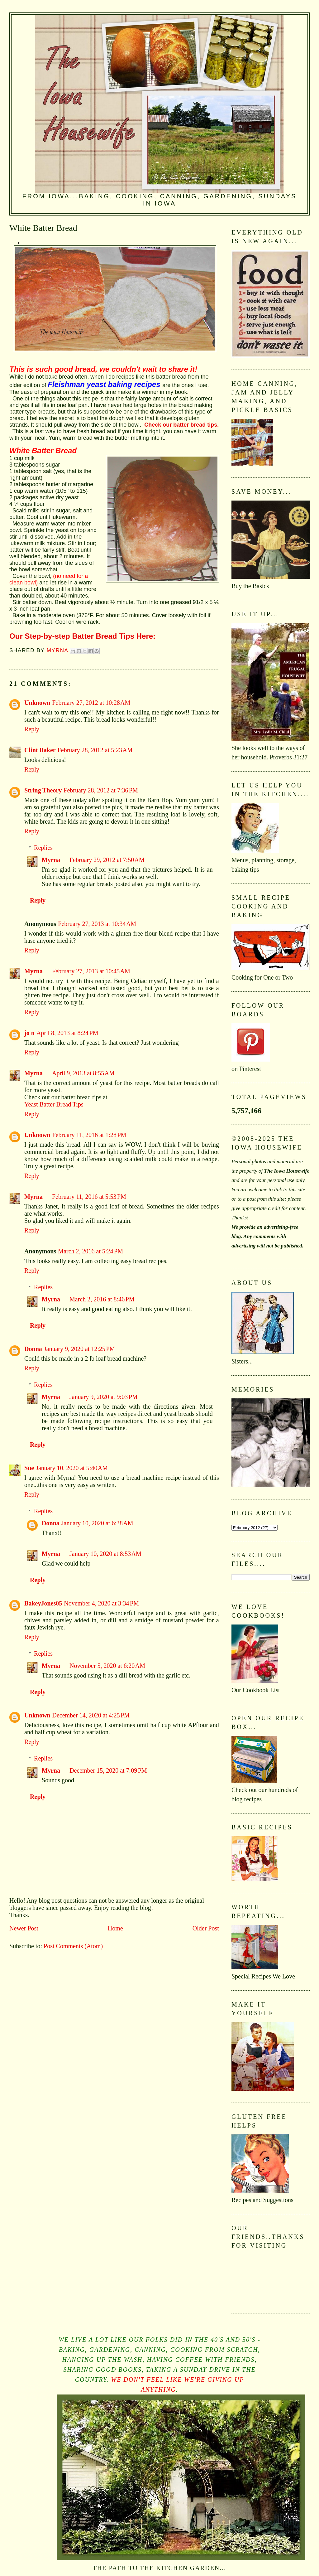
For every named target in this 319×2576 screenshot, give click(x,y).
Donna (33, 1348)
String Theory (43, 790)
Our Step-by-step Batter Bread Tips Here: (82, 636)
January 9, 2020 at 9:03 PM (103, 1396)
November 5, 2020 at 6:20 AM (107, 1665)
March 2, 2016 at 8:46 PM (102, 1299)
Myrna (51, 859)
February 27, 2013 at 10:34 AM (97, 923)
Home (115, 1928)
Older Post (206, 1928)
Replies (43, 847)
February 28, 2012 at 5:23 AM (95, 750)
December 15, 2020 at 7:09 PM (108, 1770)
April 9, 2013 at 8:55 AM (83, 1073)
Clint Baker (40, 750)
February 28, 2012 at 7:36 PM (101, 790)
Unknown (37, 702)
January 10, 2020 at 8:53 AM (105, 1553)
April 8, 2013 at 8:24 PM (67, 1032)
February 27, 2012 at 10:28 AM (91, 702)
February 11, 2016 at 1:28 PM (89, 1134)
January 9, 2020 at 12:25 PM (79, 1348)
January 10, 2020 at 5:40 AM (72, 1468)
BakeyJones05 (43, 1603)
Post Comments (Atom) (73, 1946)
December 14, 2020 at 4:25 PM (91, 1715)
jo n (29, 1032)
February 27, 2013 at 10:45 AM (91, 971)
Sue (29, 1468)
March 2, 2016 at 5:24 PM (90, 1251)
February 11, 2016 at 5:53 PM (89, 1196)
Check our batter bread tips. (181, 425)
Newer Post (23, 1928)
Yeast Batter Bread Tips (53, 1104)
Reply (31, 729)
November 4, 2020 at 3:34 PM (101, 1603)
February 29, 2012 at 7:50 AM (107, 859)
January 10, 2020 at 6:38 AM (97, 1523)
